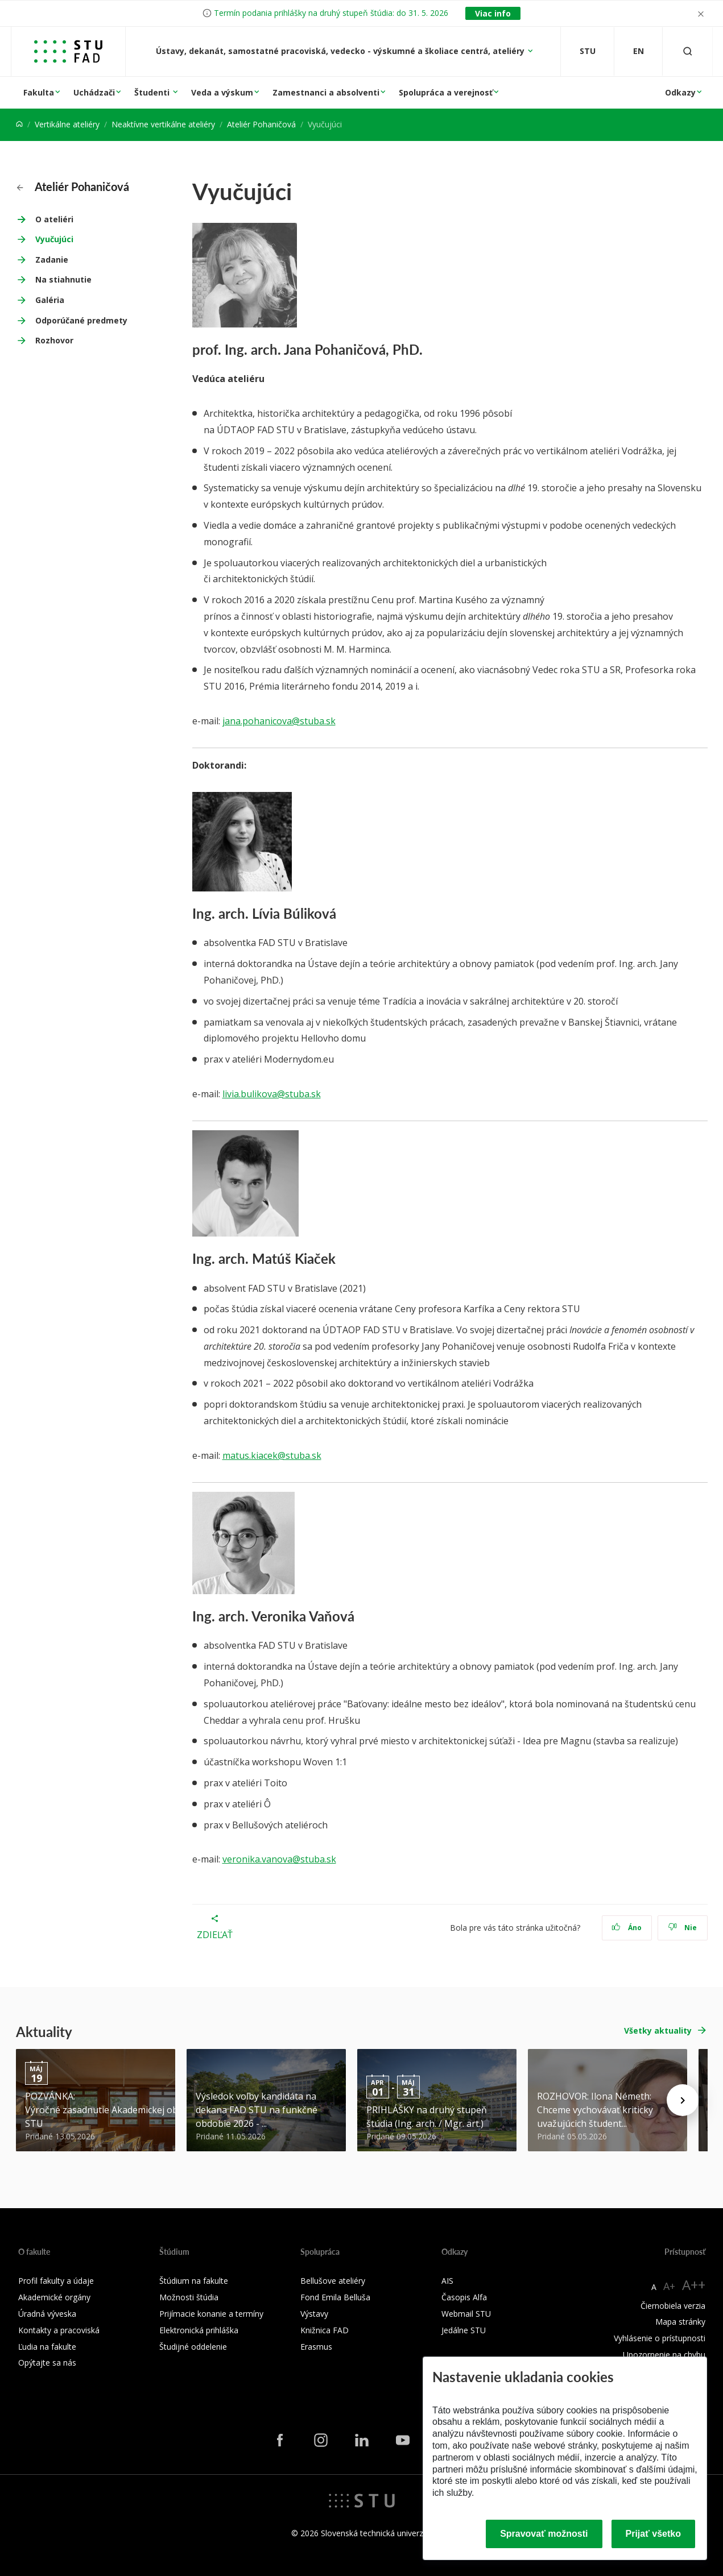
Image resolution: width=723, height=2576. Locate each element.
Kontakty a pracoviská (59, 2330)
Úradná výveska (47, 2313)
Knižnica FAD (324, 2330)
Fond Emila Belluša (335, 2297)
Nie (682, 1927)
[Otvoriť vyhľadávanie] (688, 51)
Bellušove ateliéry (332, 2280)
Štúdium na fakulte (193, 2280)
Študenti (153, 92)
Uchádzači (94, 92)
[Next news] (683, 2100)
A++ (693, 2284)
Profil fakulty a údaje (56, 2280)
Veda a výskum (222, 92)
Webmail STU (466, 2313)
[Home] (19, 124)
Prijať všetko (653, 2533)
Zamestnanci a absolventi (325, 92)
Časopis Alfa (464, 2297)
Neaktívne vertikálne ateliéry (163, 124)
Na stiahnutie (63, 279)
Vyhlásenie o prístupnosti (659, 2338)
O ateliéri (54, 219)
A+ (669, 2286)
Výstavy (314, 2313)
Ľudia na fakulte (47, 2346)
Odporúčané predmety (81, 320)
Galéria (49, 299)
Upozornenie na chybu (664, 2354)
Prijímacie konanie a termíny (211, 2313)
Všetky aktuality (658, 2030)
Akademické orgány (54, 2297)
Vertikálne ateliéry (67, 124)
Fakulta (38, 92)
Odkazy (680, 92)
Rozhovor (54, 340)
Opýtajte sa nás (47, 2362)
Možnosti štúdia (188, 2297)
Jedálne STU (463, 2330)
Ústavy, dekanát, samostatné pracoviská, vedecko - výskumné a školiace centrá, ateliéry (341, 50)
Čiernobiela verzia (673, 2305)
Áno (627, 1927)
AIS (447, 2280)
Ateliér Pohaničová (261, 124)
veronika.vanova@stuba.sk (279, 1859)
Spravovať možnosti (544, 2533)
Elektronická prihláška (198, 2330)
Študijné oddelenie (193, 2346)
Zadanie (51, 259)
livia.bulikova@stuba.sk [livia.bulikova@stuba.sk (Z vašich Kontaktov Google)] (271, 1094)
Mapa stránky (680, 2321)
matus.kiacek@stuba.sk (271, 1455)
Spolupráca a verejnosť (446, 92)
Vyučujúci (54, 239)
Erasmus (316, 2346)
